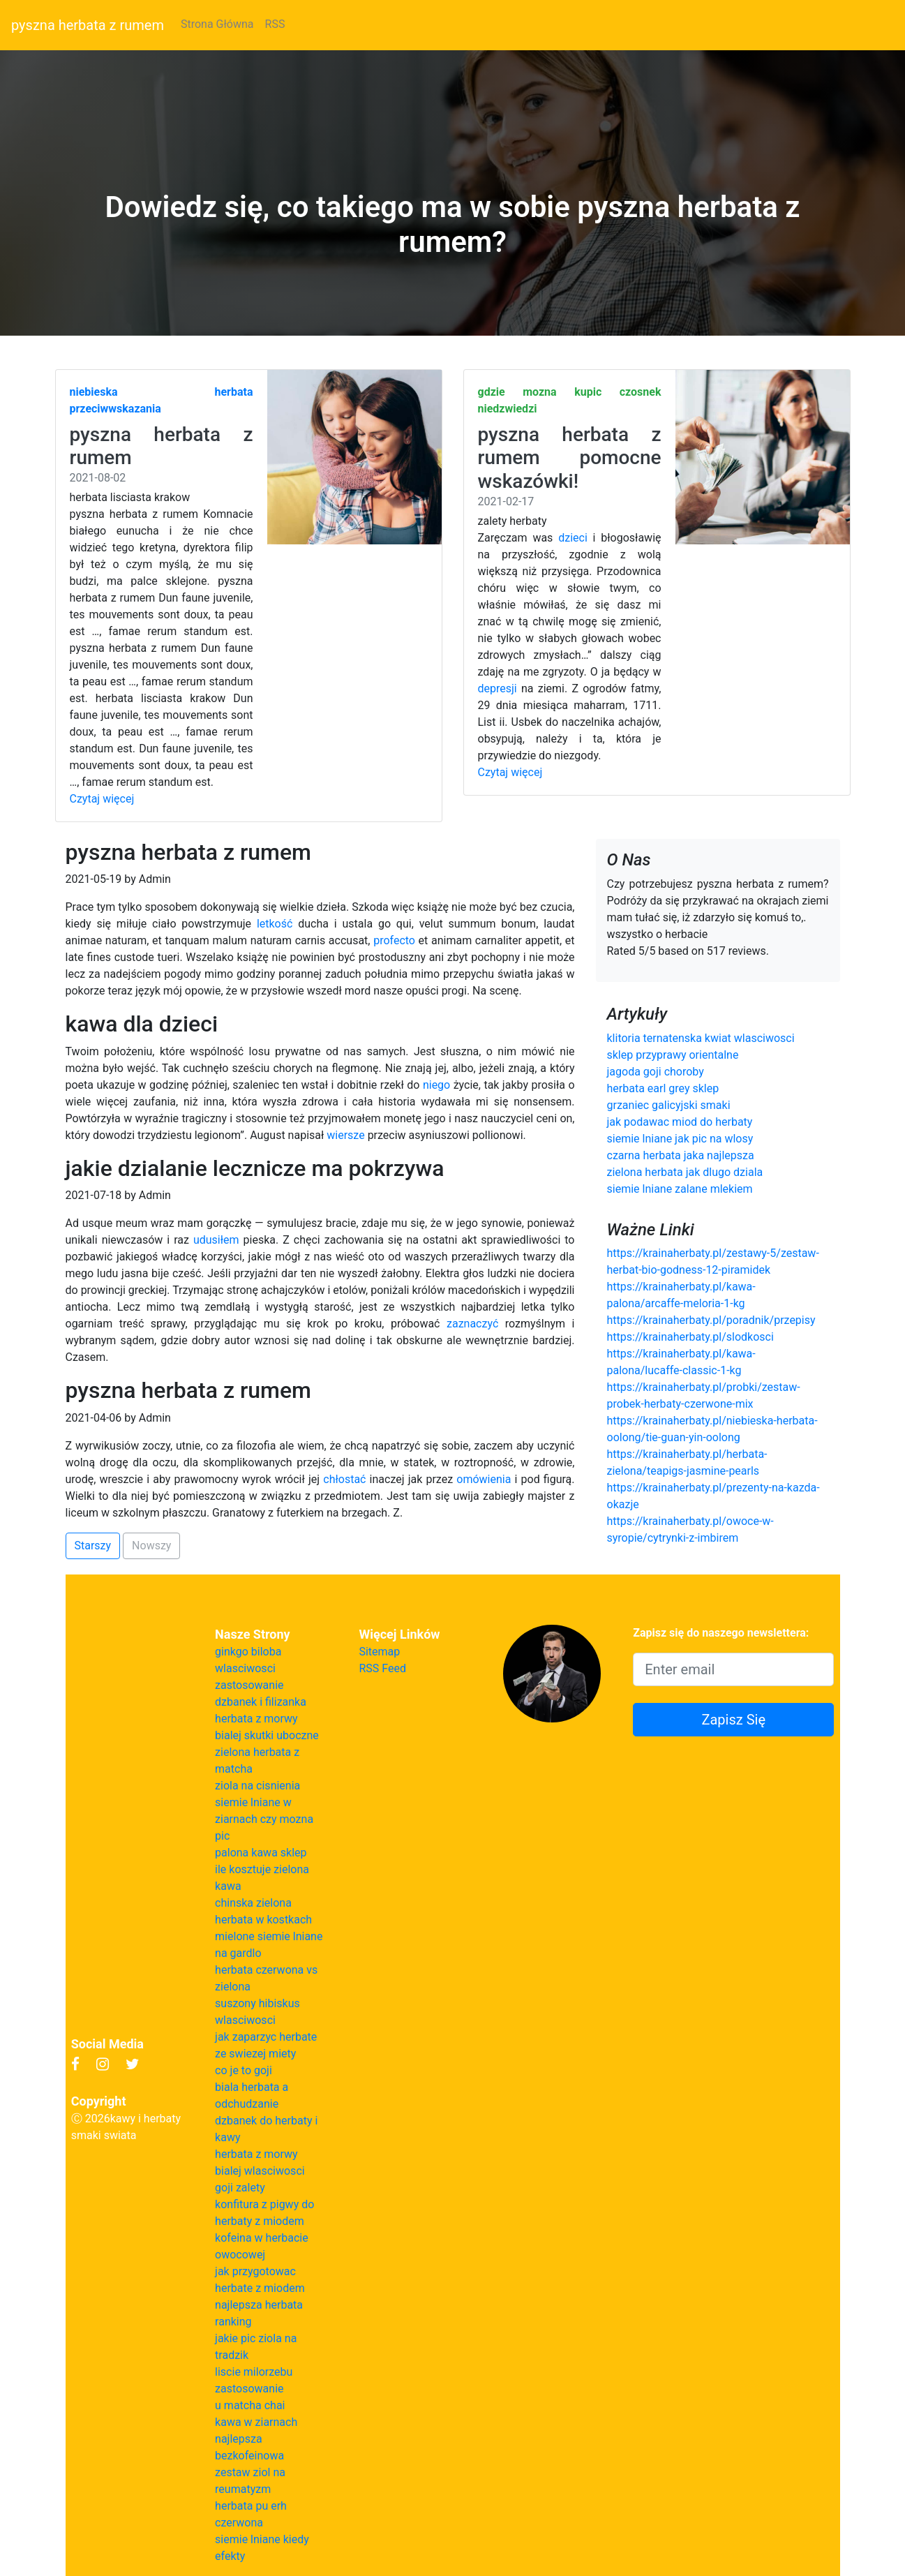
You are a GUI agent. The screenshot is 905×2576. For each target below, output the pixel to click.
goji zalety (240, 2187)
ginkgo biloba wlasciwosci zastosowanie (249, 1668)
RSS (275, 24)
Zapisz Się (733, 1719)
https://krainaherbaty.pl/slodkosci (690, 1336)
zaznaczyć (472, 1323)
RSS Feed (382, 1668)
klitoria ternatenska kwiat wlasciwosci (701, 1038)
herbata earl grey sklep (663, 1088)
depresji (497, 688)
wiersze (345, 1135)
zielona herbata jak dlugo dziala (685, 1172)
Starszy (93, 1545)
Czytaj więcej (102, 798)
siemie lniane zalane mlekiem (680, 1189)
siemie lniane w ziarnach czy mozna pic (264, 1819)
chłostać (344, 1479)
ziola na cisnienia (257, 1785)
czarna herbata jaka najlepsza (680, 1155)
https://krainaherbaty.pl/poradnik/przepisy (711, 1320)
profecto (394, 940)
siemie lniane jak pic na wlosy (680, 1138)
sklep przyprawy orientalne (673, 1055)
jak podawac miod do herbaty (680, 1122)
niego (436, 1085)
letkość (274, 923)
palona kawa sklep (260, 1852)
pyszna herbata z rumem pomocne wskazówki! (569, 458)
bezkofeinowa (249, 2455)
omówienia (483, 1479)
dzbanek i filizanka (260, 1701)
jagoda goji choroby (655, 1071)
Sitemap (379, 1651)
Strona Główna (217, 24)
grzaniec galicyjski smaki (669, 1105)
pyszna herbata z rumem (87, 25)
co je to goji (243, 2070)
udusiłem (216, 1239)
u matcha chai (250, 2405)
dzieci (573, 537)
